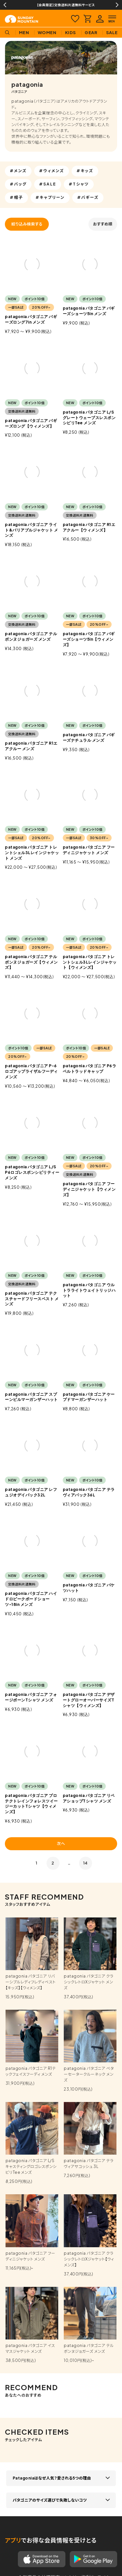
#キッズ (84, 170)
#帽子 (16, 197)
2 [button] (52, 1863)
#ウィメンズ (51, 170)
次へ (61, 1843)
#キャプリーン (50, 197)
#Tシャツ (79, 184)
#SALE (47, 184)
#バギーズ (88, 197)
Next (117, 5)
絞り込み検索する (26, 224)
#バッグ (18, 184)
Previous (5, 5)
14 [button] (85, 1863)
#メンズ (18, 170)
